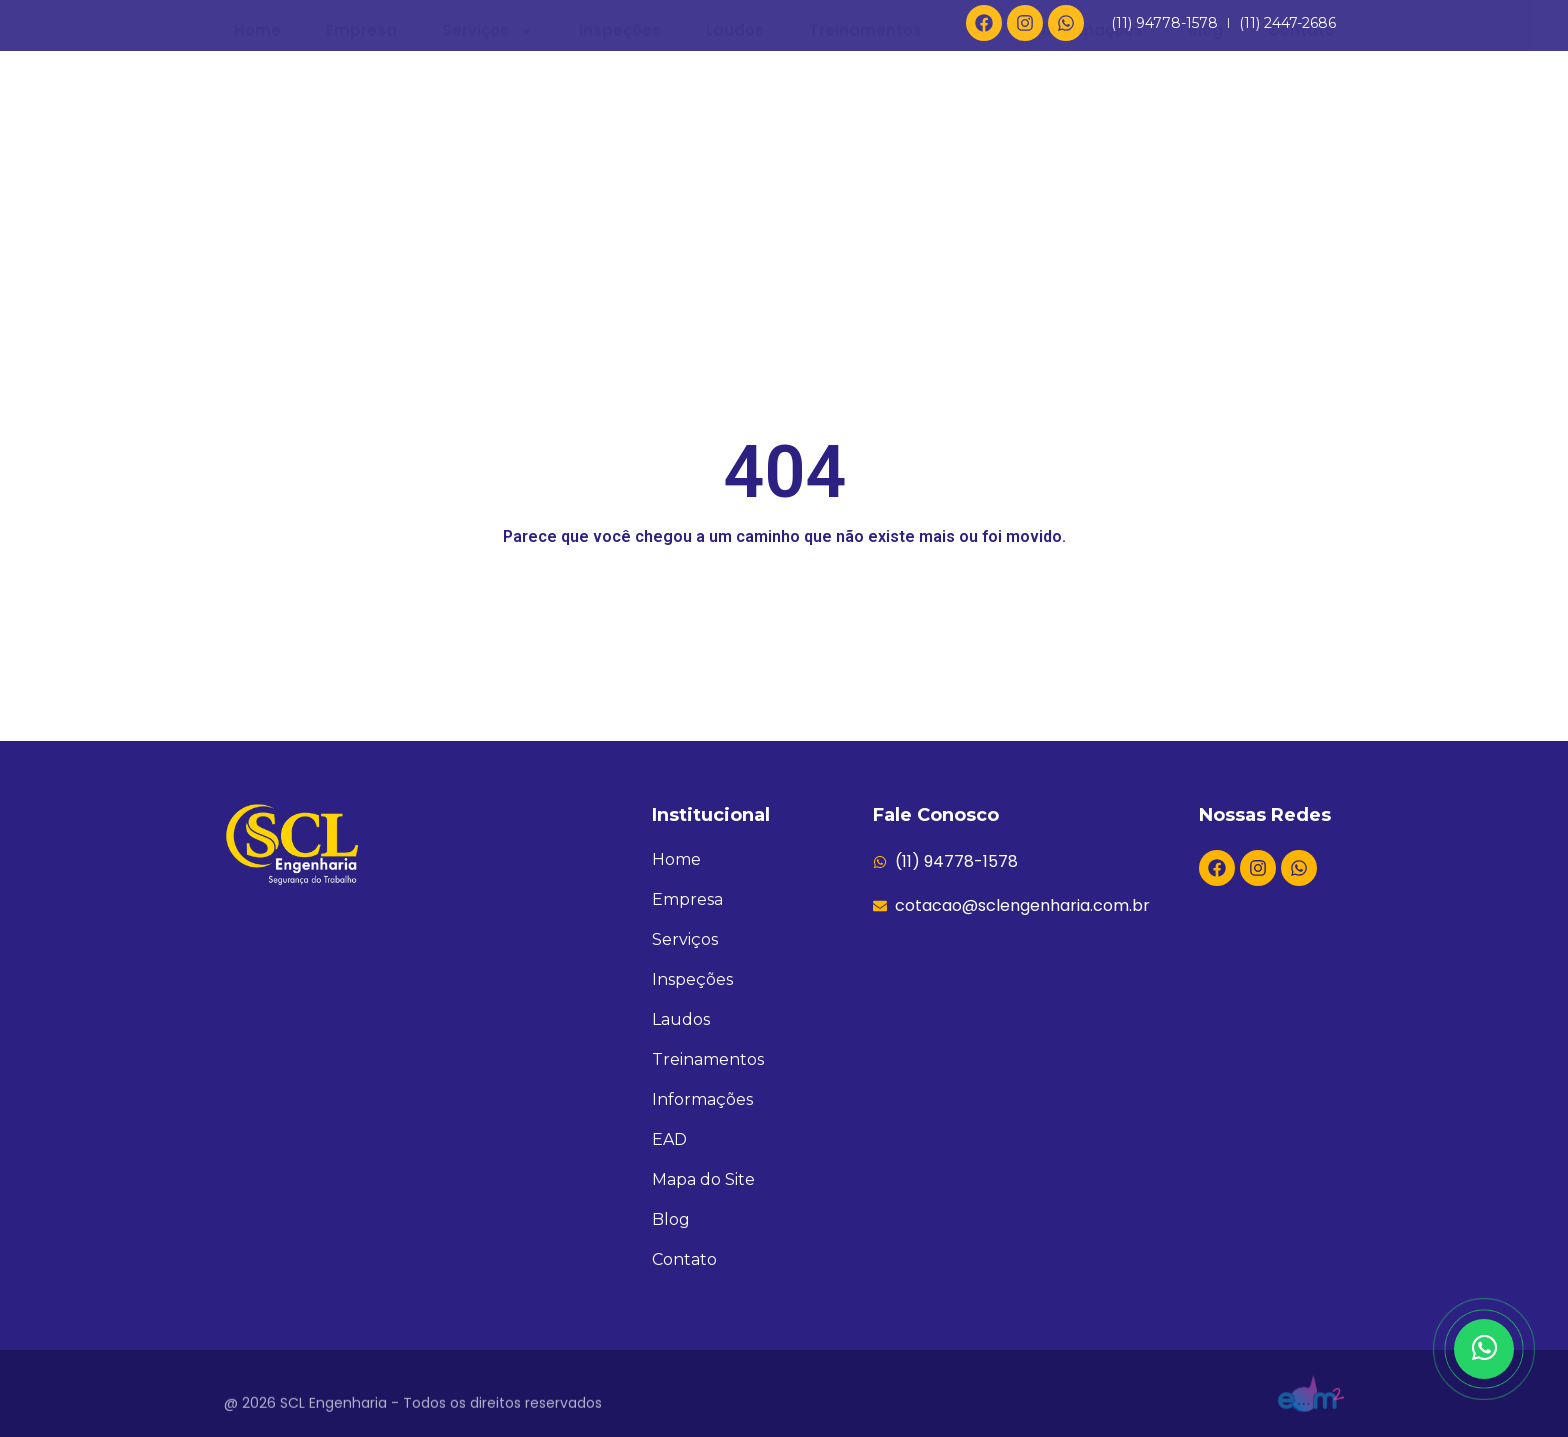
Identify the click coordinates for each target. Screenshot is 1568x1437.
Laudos (735, 175)
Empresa (361, 175)
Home (257, 175)
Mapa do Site (703, 1179)
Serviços (488, 175)
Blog (1205, 175)
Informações (1092, 175)
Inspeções (620, 175)
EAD (982, 175)
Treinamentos (865, 175)
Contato (1301, 175)
